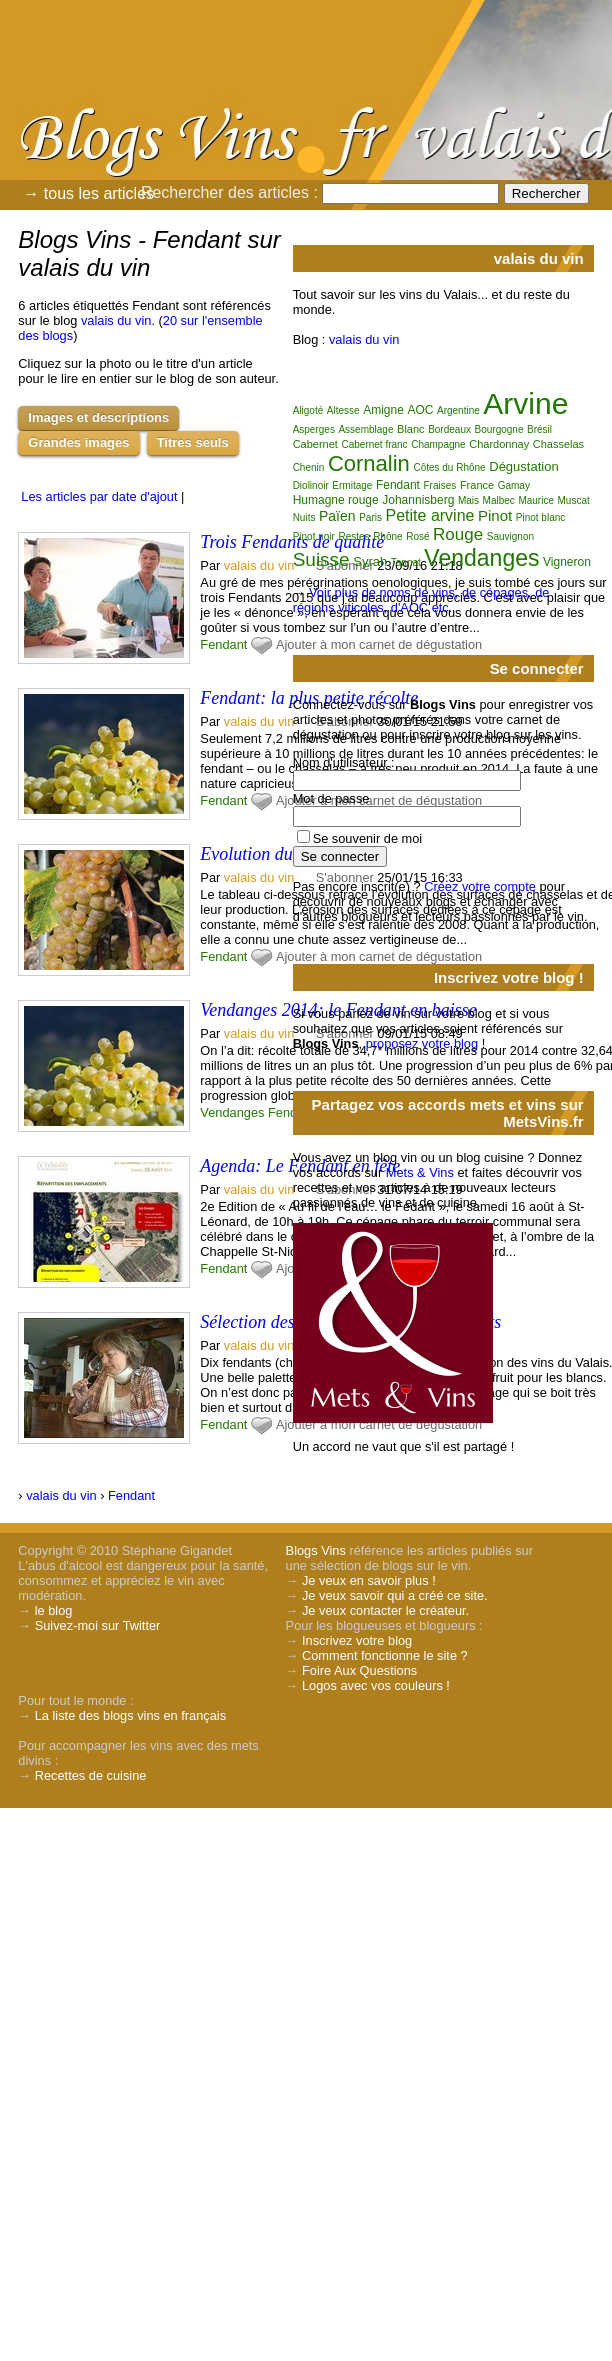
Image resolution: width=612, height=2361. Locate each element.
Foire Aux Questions (359, 1670)
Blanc (411, 429)
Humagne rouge (336, 500)
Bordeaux (449, 429)
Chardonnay (499, 444)
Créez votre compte (480, 886)
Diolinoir (311, 485)
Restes (353, 536)
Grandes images (78, 442)
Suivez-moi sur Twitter (98, 1625)
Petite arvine (430, 515)
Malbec (499, 500)
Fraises (440, 485)
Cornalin (369, 463)
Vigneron (567, 562)
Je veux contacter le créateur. (385, 1610)
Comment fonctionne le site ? (385, 1655)
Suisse (321, 559)
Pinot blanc (540, 517)
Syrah (370, 561)
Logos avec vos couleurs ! (376, 1685)
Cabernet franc (374, 444)
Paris (370, 517)
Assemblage (365, 429)
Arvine (525, 403)
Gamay (514, 485)
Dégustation (523, 466)
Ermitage (352, 485)
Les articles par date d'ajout (99, 496)
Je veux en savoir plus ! (369, 1580)
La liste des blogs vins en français (130, 1715)
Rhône (387, 536)
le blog (54, 1610)
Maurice (536, 500)
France (477, 485)
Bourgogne (499, 429)
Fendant (223, 644)
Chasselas (558, 444)
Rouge (458, 534)
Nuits (304, 517)
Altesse (343, 410)
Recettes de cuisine (91, 1775)
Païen (337, 516)
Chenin (309, 467)
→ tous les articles (88, 193)
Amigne (383, 410)
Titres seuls (193, 442)
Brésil (539, 429)
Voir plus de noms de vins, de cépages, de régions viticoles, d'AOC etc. (421, 600)
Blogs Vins (316, 1550)
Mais (468, 500)
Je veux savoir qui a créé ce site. (395, 1595)
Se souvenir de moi (368, 838)
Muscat (574, 500)
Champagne (438, 444)
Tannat (406, 562)
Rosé (417, 536)
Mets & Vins (420, 1172)
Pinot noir (314, 536)
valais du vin (116, 320)
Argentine (458, 410)
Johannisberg (418, 500)
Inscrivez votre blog (357, 1640)
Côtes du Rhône (449, 467)
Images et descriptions (98, 417)
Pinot (495, 515)
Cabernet (315, 444)
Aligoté (308, 410)
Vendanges (232, 1112)
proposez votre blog (422, 1043)
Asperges (314, 429)
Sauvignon (510, 536)
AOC (420, 410)
